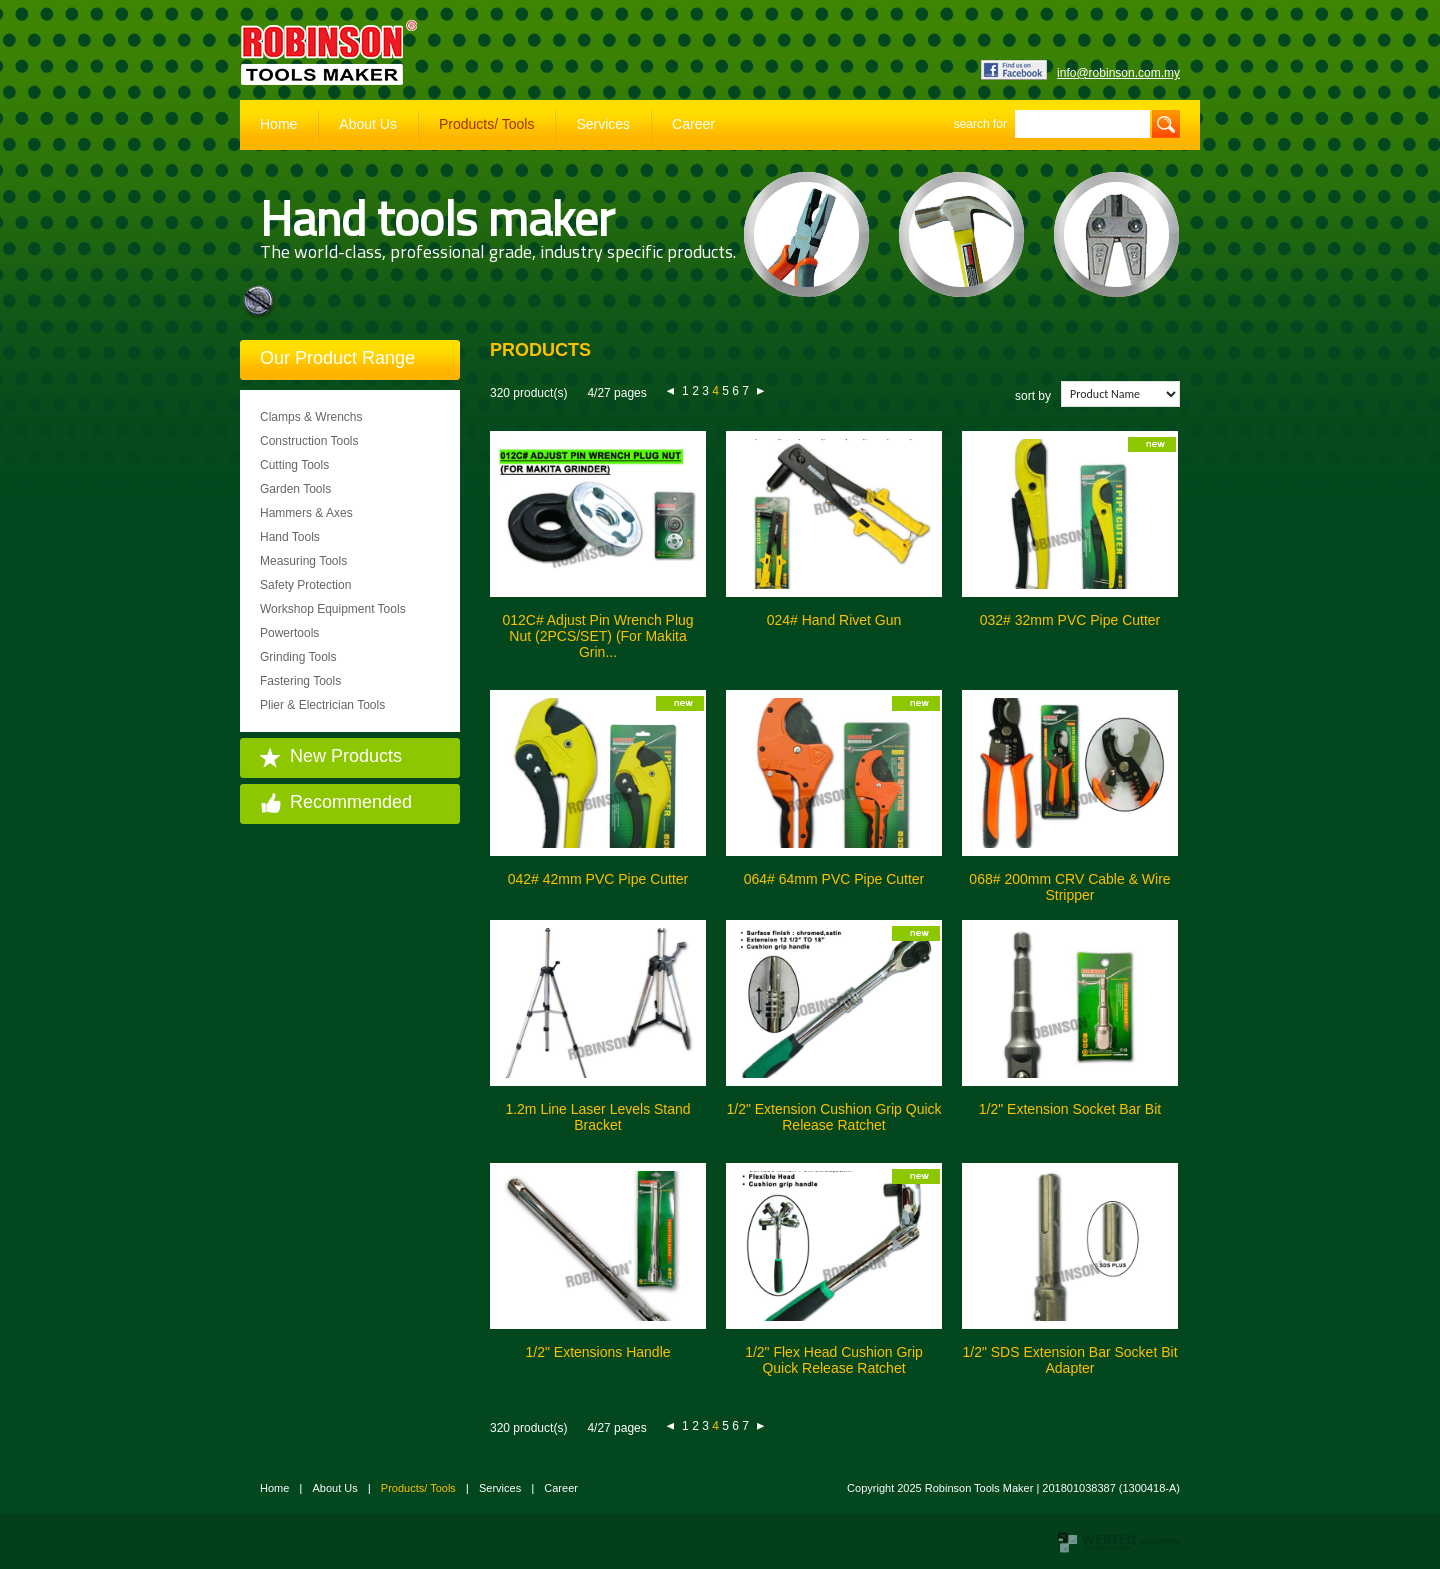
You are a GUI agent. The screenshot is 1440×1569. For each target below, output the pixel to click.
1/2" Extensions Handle (597, 1352)
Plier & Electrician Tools (322, 705)
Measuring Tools (303, 561)
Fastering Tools (300, 681)
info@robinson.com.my (1118, 73)
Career (693, 124)
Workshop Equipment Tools (333, 609)
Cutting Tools (294, 465)
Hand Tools (290, 537)
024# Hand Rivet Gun (834, 620)
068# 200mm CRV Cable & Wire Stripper (1069, 887)
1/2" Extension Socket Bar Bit (1070, 1109)
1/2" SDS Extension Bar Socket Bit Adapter (1069, 1360)
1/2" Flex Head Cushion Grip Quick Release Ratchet (834, 1360)
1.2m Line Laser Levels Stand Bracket (597, 1117)
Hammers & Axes (306, 513)
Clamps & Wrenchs (311, 417)
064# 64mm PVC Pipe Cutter (834, 879)
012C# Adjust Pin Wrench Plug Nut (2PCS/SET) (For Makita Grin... (597, 636)
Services (603, 124)
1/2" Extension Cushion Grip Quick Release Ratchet (833, 1117)
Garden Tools (295, 489)
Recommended (351, 802)
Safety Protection (305, 585)
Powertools (289, 633)
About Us (368, 124)
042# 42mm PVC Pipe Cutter (598, 879)
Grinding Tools (298, 657)
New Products (346, 756)
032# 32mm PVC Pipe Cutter (1070, 620)
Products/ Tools (486, 124)
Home (278, 124)
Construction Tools (309, 441)
